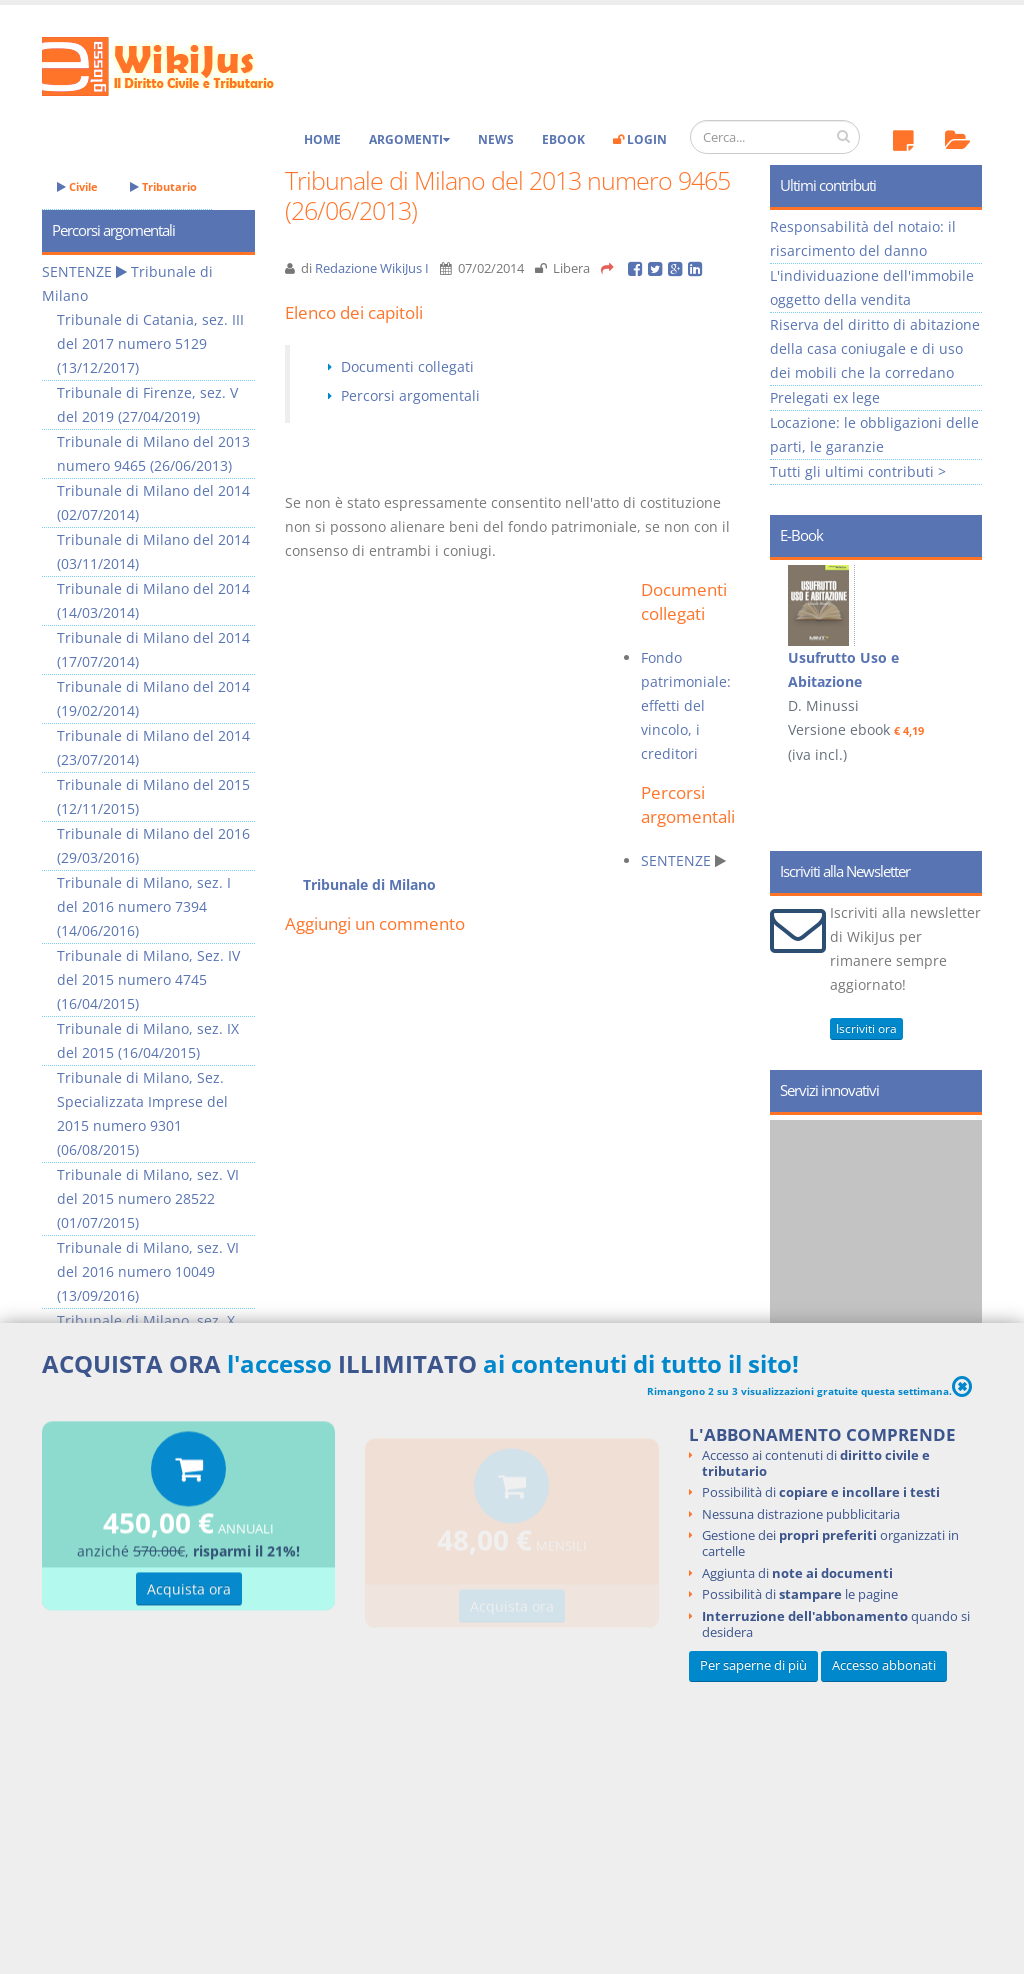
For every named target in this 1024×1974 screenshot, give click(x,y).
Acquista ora (189, 1591)
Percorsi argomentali (410, 395)
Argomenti (409, 139)
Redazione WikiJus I (372, 268)
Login (640, 139)
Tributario (163, 186)
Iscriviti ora (866, 1028)
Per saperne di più (753, 1665)
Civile (77, 186)
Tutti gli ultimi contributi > (858, 471)
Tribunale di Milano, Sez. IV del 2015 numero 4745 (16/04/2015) (148, 979)
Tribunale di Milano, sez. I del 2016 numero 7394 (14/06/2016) (144, 906)
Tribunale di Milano (369, 884)
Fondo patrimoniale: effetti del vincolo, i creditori (686, 705)
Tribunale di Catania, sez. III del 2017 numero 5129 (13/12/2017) (150, 343)
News (496, 139)
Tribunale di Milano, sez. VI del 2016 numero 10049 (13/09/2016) (148, 1271)
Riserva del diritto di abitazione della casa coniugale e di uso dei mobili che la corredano (875, 348)
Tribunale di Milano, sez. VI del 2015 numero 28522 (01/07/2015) (148, 1198)
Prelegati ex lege (825, 397)
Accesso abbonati (884, 1665)
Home (322, 139)
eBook (563, 139)
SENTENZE (676, 860)
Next (959, 656)
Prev (792, 656)
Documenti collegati (407, 366)
